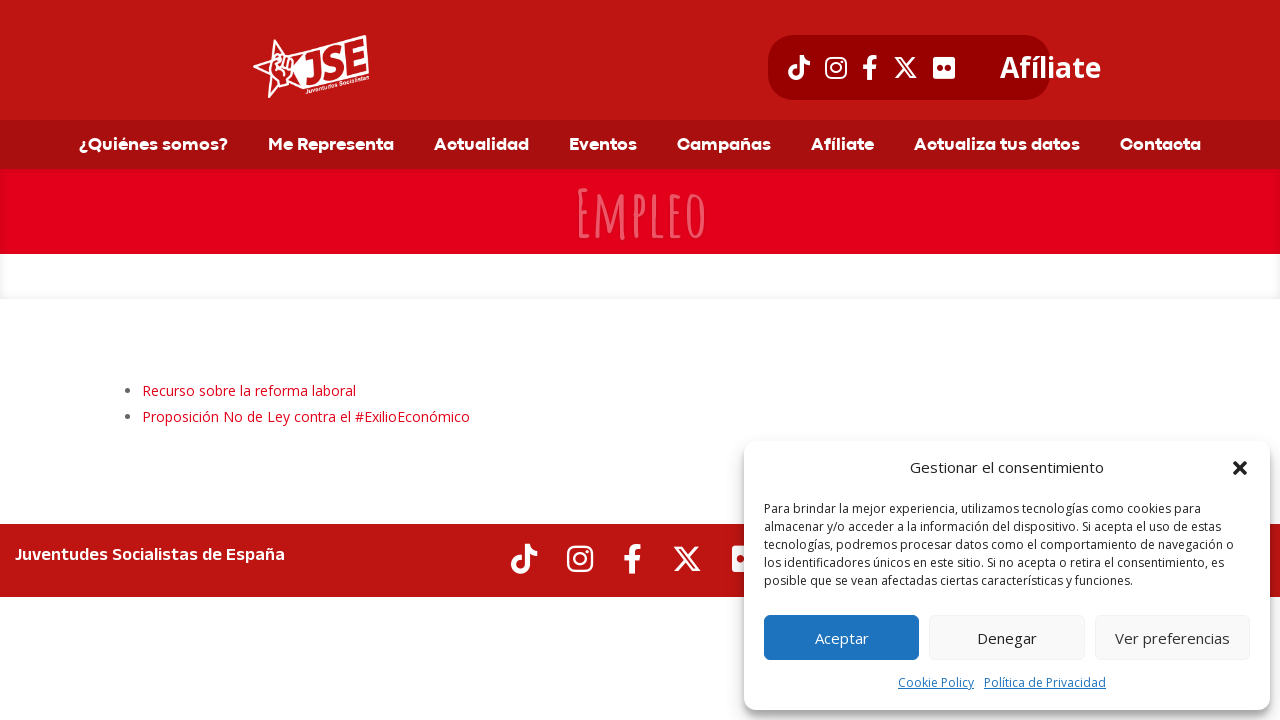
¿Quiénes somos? (153, 146)
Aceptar (842, 638)
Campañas (724, 146)
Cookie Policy (936, 682)
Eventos (603, 146)
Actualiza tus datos (997, 146)
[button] (1240, 468)
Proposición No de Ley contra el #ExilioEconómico (306, 416)
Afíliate (1050, 68)
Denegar (1007, 638)
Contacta (1160, 146)
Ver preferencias (1172, 638)
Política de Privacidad (1045, 682)
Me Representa (331, 146)
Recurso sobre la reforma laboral (249, 390)
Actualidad (481, 146)
